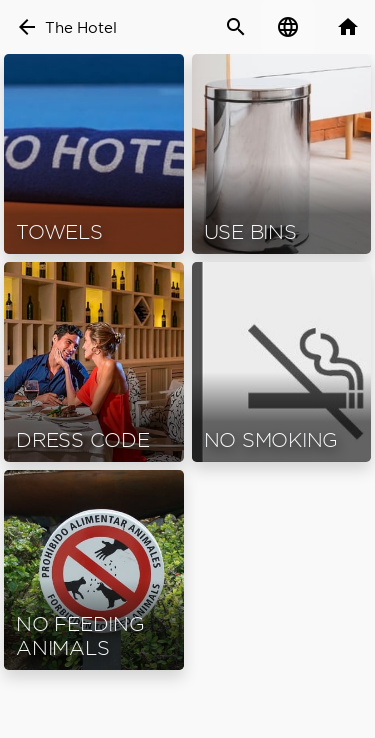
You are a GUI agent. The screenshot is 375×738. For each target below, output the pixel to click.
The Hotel (80, 27)
